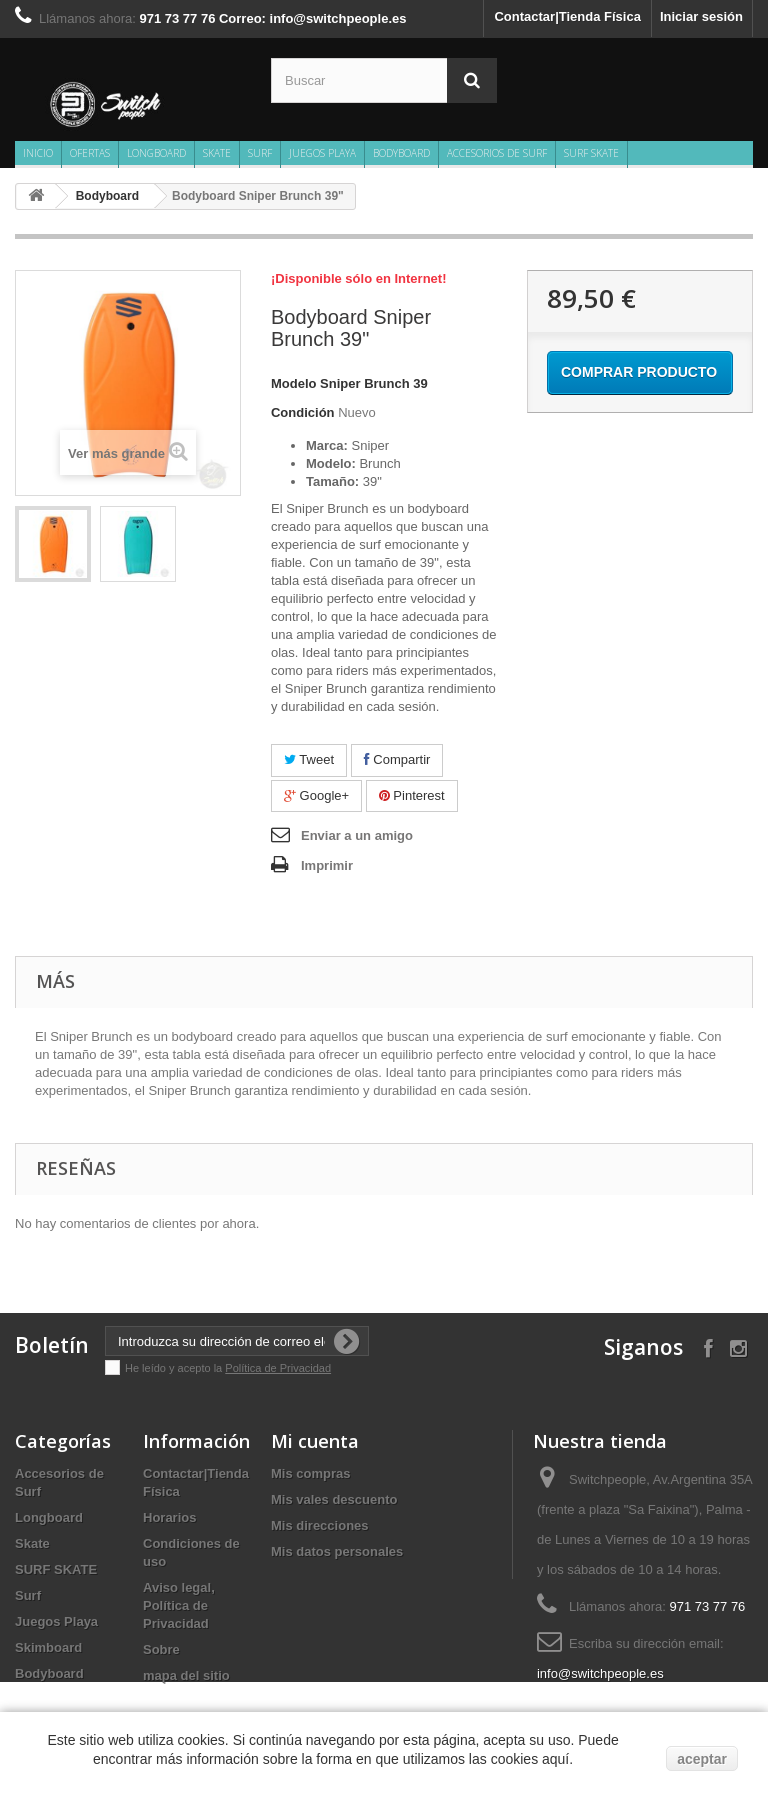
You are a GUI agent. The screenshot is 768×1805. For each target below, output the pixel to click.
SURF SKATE (591, 153)
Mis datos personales (337, 1551)
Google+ (316, 795)
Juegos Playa (322, 153)
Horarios (169, 1517)
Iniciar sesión (701, 16)
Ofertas (90, 153)
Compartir (397, 759)
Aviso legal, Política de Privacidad (179, 1605)
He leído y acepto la (175, 1368)
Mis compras (310, 1473)
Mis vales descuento (334, 1499)
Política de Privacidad (278, 1368)
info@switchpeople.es (600, 1673)
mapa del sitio (186, 1675)
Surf (260, 153)
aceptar (702, 1759)
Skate (217, 153)
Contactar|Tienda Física (567, 16)
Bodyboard (401, 153)
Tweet (309, 759)
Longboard (156, 153)
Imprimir (327, 865)
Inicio (38, 153)
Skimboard (48, 1647)
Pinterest (412, 795)
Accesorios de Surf (497, 153)
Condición (303, 412)
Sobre (161, 1649)
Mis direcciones (320, 1525)
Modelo (294, 383)
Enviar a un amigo (357, 835)
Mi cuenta (315, 1441)
